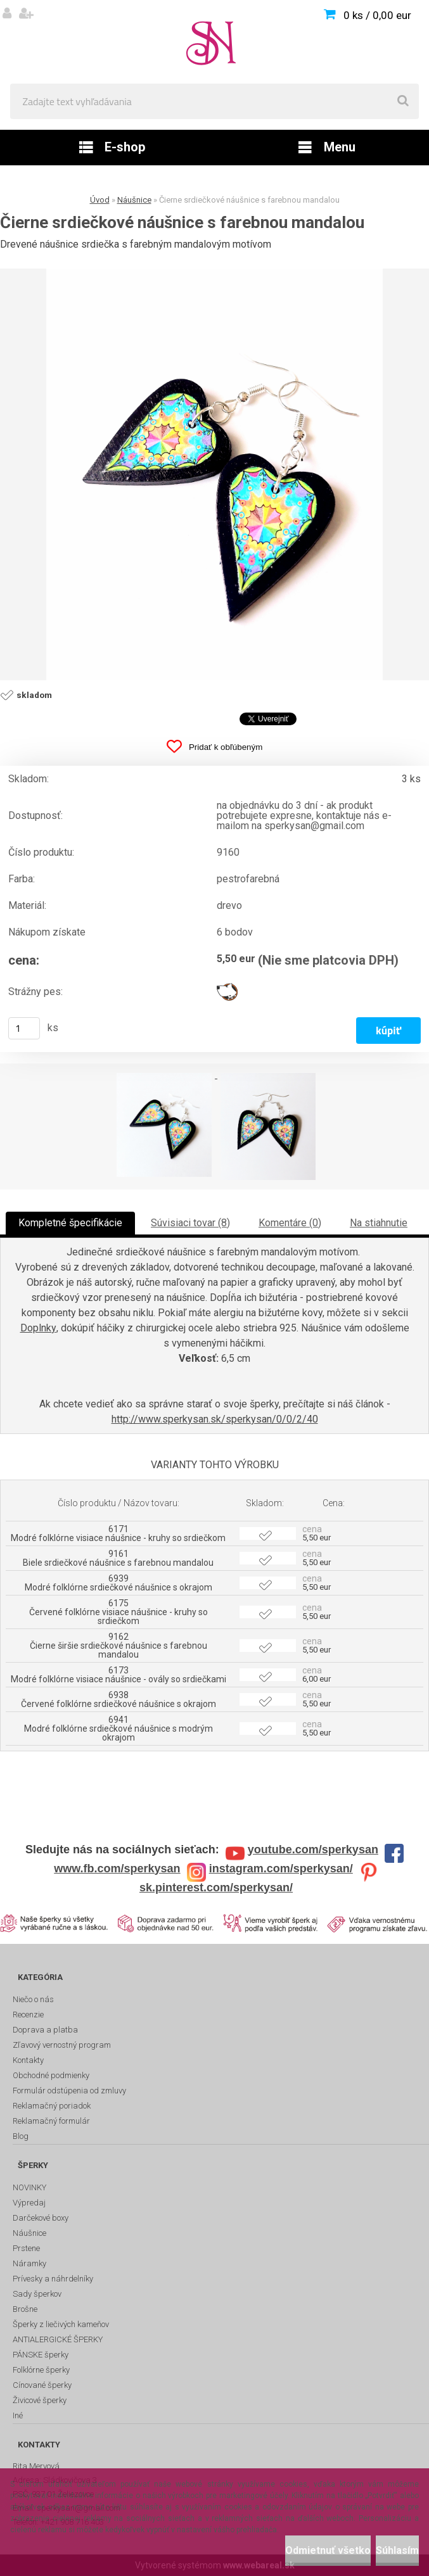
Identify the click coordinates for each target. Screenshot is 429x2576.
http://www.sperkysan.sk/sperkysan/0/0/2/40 (215, 1419)
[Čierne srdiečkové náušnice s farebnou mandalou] (214, 474)
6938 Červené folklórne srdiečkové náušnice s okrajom (118, 1699)
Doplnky (38, 1328)
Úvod (100, 200)
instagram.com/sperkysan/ (281, 1868)
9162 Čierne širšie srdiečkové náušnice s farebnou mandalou (118, 1645)
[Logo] (214, 41)
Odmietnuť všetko (328, 2550)
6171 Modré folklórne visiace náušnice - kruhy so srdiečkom (118, 1533)
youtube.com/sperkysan (313, 1849)
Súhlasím (397, 2550)
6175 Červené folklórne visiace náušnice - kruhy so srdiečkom (118, 1612)
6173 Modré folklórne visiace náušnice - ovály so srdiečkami (118, 1674)
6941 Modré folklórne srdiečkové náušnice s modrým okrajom (118, 1728)
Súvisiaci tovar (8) (190, 1223)
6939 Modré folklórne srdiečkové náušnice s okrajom (118, 1582)
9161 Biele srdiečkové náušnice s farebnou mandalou (118, 1558)
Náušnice (134, 200)
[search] (403, 101)
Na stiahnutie (378, 1223)
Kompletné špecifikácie (70, 1223)
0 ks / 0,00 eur (377, 15)
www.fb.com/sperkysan (117, 1868)
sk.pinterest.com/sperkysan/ (216, 1887)
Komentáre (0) (290, 1223)
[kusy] (24, 1028)
